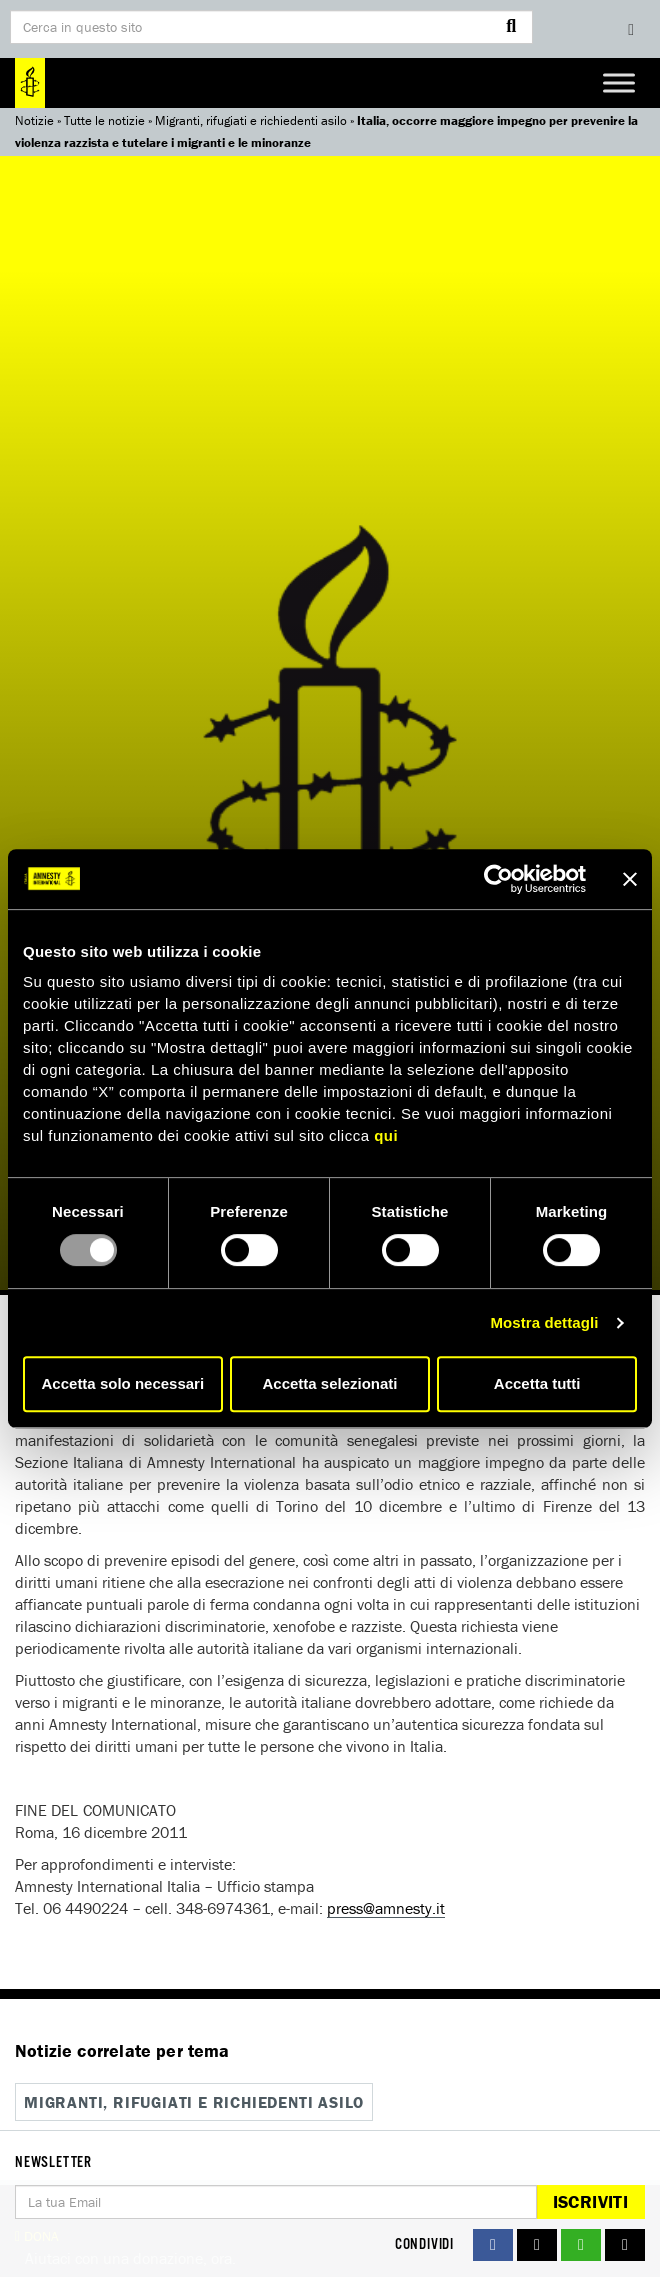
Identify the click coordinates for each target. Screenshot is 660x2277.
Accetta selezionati (329, 1383)
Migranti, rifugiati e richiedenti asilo (251, 120)
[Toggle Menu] (619, 82)
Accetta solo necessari (123, 1383)
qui (386, 1135)
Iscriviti (590, 2201)
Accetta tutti (537, 1383)
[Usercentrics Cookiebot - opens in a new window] (498, 879)
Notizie (34, 120)
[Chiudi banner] (630, 879)
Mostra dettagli (544, 1322)
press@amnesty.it (386, 1908)
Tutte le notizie (104, 120)
